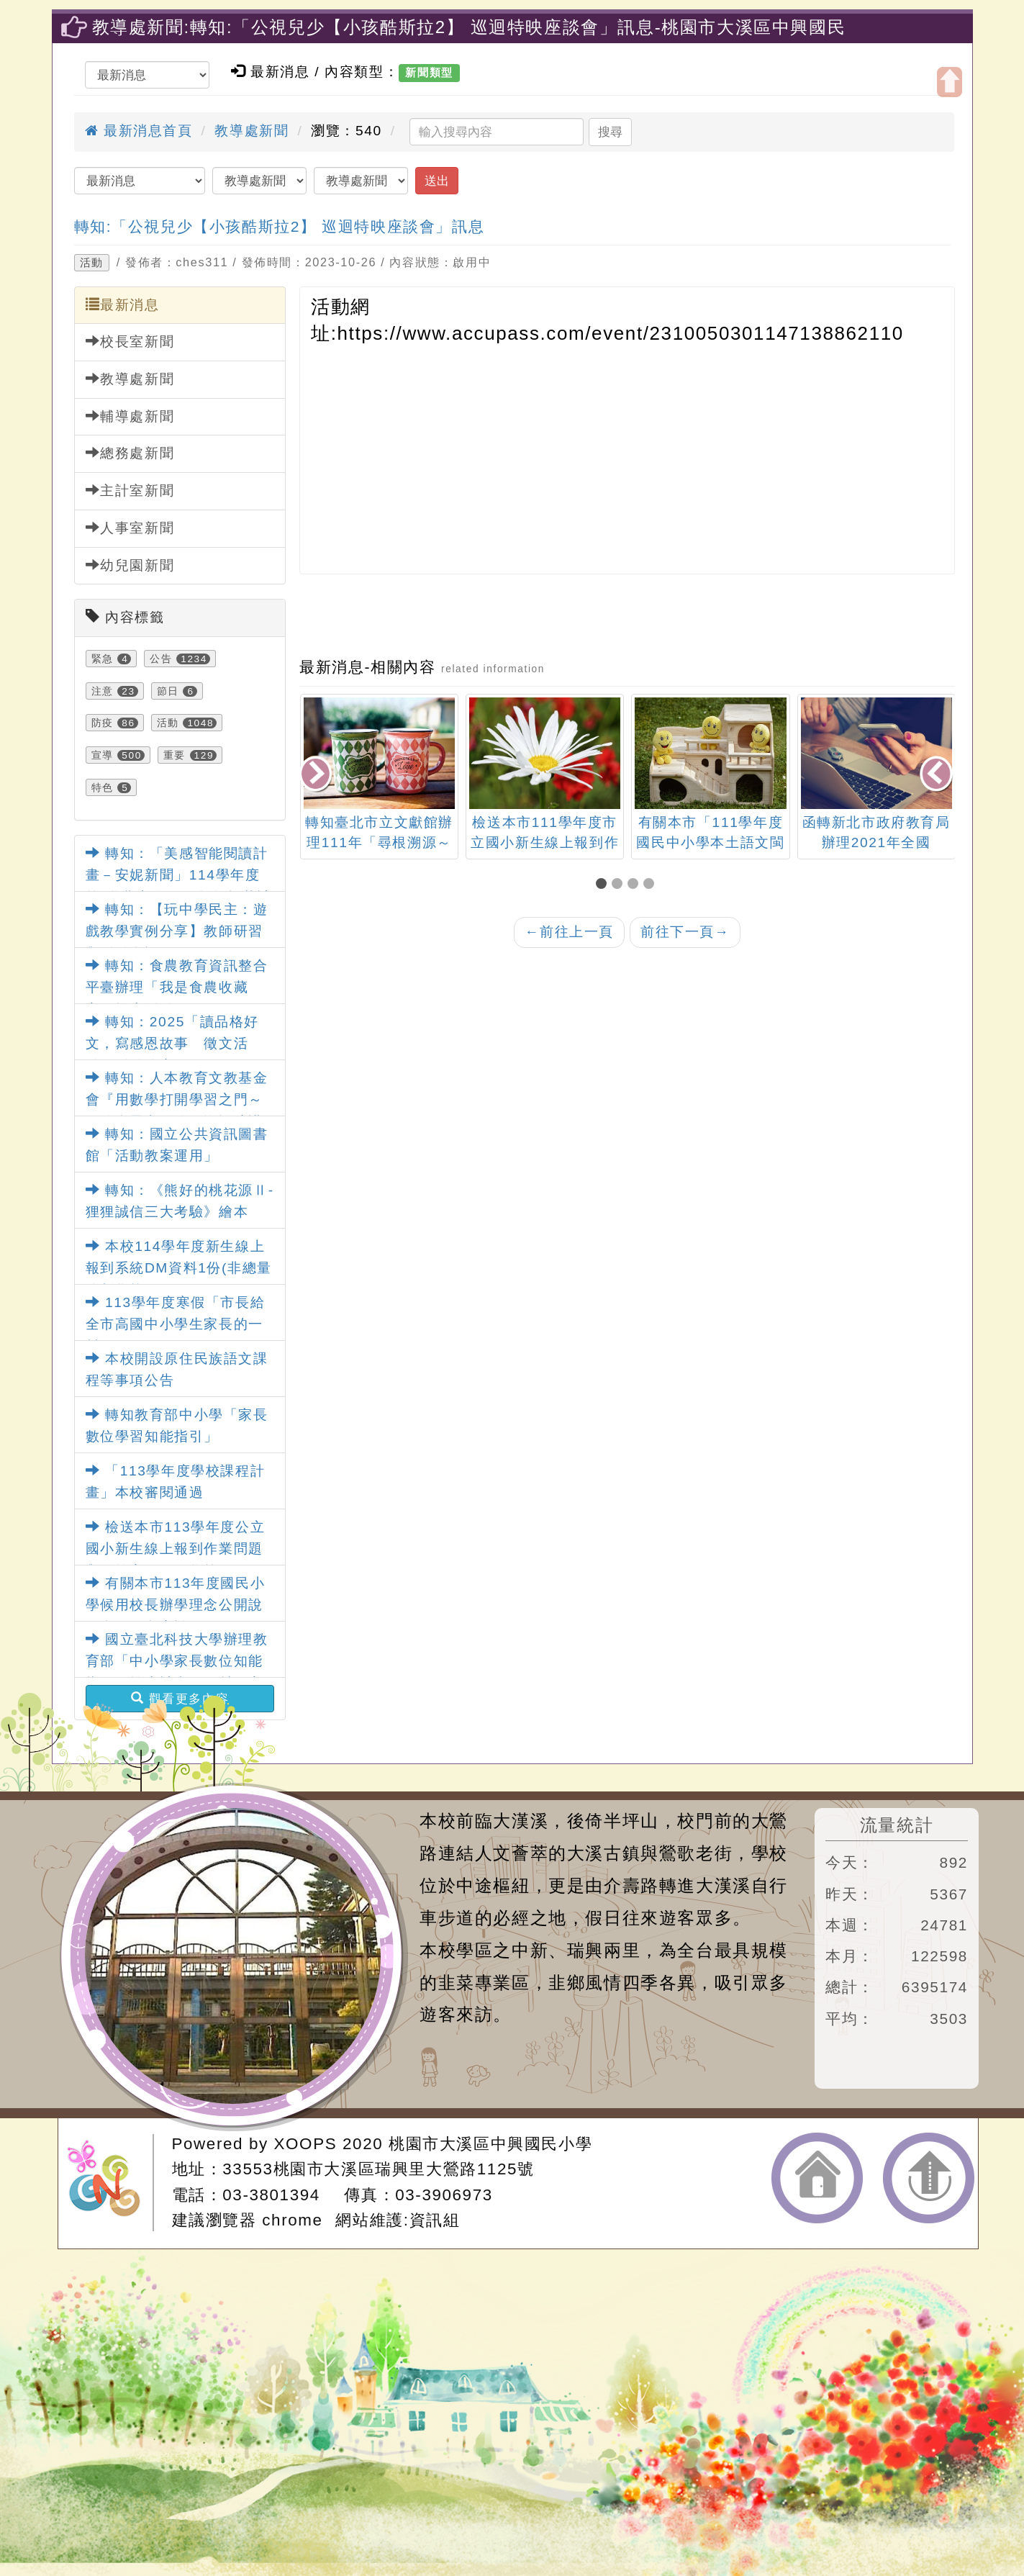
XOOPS (305, 2144)
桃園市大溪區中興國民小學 (490, 2144)
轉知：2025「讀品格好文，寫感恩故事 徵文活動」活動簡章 (172, 1043)
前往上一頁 (569, 931)
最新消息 (123, 304)
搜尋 (610, 132)
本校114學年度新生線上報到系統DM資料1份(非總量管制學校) (179, 1268)
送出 (437, 180)
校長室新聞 (130, 341)
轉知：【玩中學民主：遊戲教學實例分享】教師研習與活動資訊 (177, 931)
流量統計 (896, 1825)
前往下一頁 (685, 931)
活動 (92, 262)
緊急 (102, 658)
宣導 (102, 755)
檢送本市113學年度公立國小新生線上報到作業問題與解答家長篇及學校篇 (176, 1548)
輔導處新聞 (130, 416)
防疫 (102, 722)
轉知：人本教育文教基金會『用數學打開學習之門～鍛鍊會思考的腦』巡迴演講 (177, 1099)
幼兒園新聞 (130, 565)
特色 (102, 787)
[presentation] (316, 775)
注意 (102, 691)
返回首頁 (817, 2178)
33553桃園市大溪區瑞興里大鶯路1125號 (378, 2169)
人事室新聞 (130, 527)
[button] (604, 885)
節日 (168, 691)
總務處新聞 (130, 453)
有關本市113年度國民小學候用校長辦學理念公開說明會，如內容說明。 (176, 1605)
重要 (174, 755)
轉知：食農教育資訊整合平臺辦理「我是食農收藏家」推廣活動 (177, 987)
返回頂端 (928, 2178)
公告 (161, 658)
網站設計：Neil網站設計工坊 (110, 2182)
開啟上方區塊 (949, 82)
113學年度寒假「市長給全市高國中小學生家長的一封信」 (176, 1324)
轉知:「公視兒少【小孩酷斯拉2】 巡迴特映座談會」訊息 (279, 226)
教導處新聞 (251, 130)
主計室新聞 (130, 490)
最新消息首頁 (139, 130)
